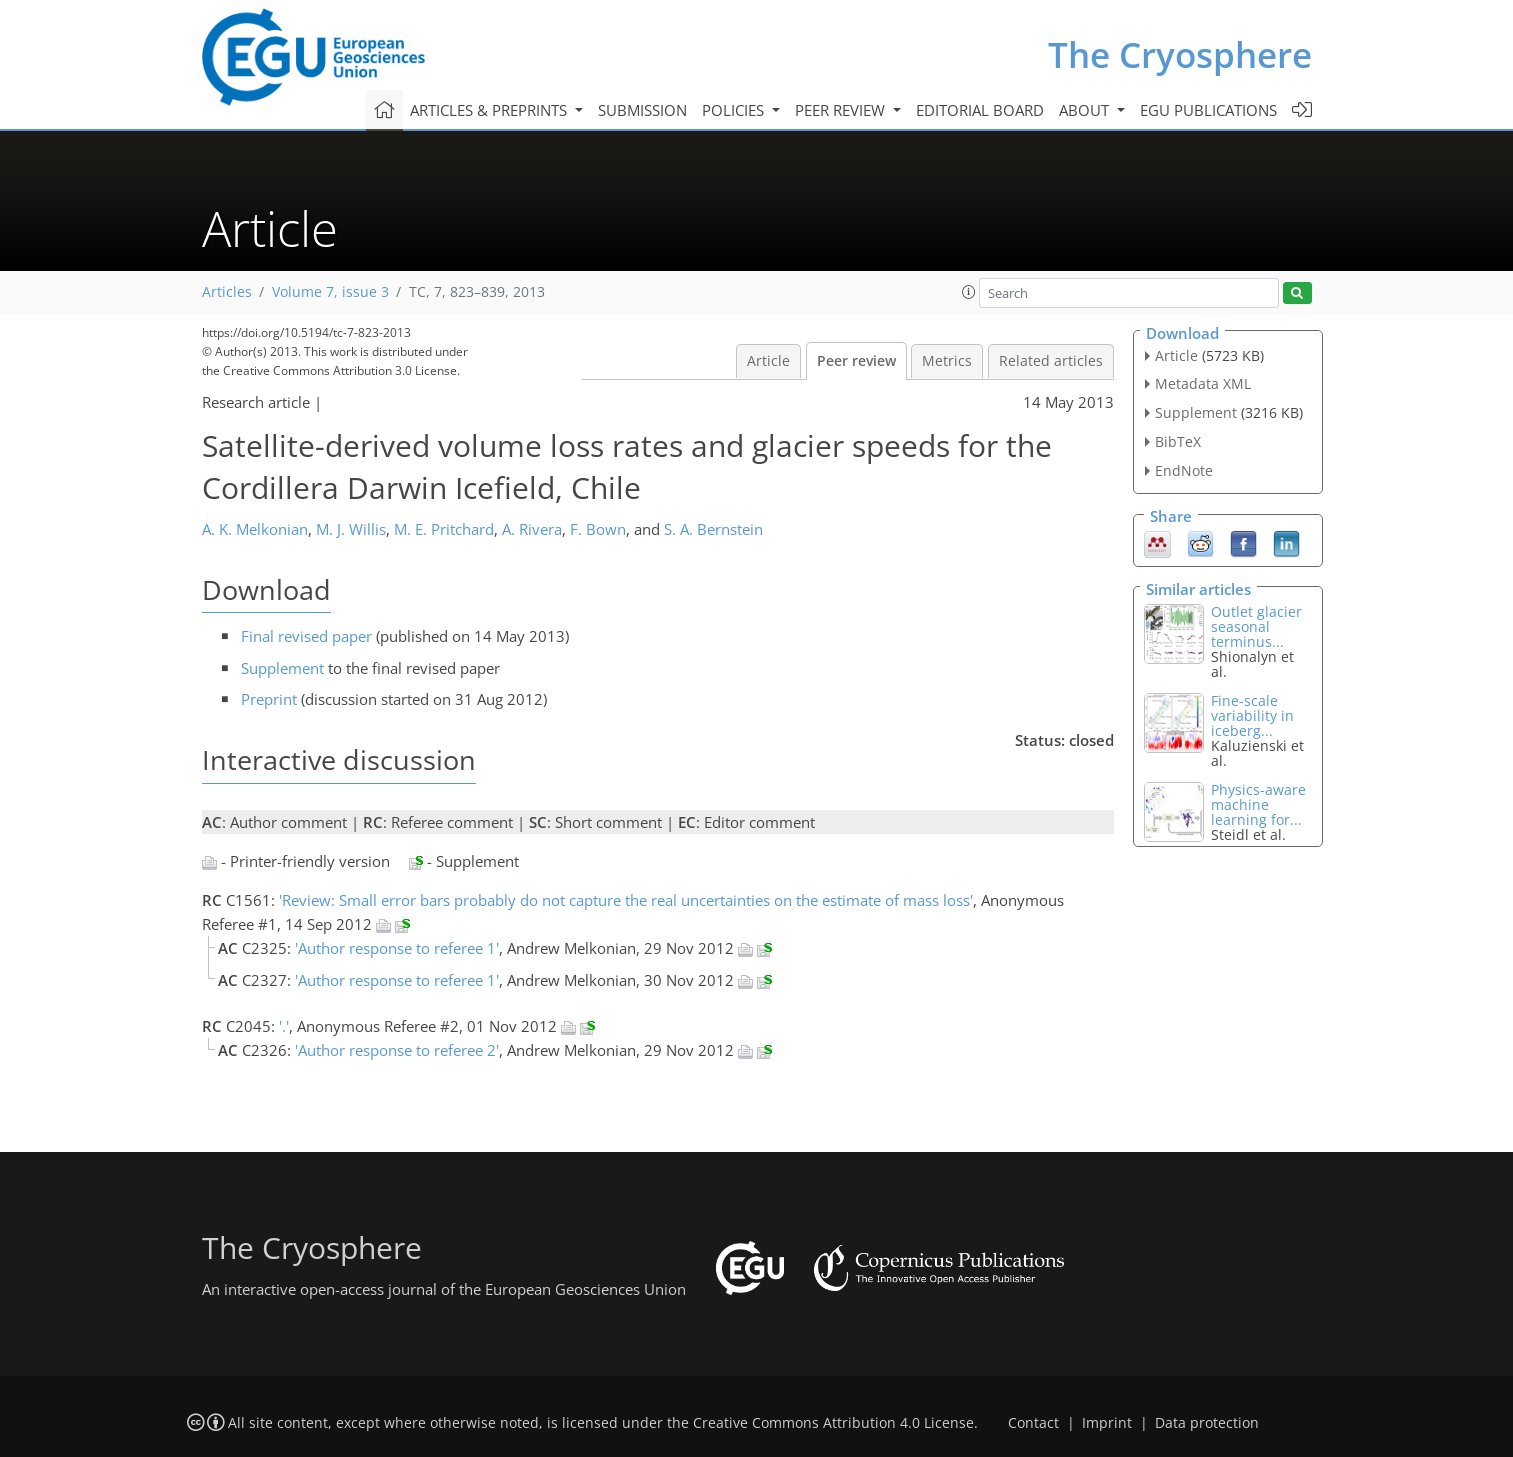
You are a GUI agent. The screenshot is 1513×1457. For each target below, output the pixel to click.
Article (768, 361)
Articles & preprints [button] (490, 110)
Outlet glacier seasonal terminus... (1256, 626)
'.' (284, 1026)
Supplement (282, 668)
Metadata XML (1203, 383)
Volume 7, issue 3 (330, 292)
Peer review (856, 361)
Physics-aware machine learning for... (1258, 804)
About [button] (1086, 110)
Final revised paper (306, 636)
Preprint (269, 699)
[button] (969, 292)
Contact (1033, 1423)
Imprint (1107, 1423)
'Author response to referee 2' (397, 1050)
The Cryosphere (1180, 54)
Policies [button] (735, 110)
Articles (227, 292)
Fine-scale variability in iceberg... (1252, 715)
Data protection (1207, 1423)
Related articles (1051, 361)
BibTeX (1178, 441)
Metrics (947, 361)
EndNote (1184, 470)
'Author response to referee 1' (397, 948)
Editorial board (980, 110)
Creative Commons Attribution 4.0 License (833, 1423)
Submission (642, 110)
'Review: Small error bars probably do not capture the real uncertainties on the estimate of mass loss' (626, 900)
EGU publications (1208, 110)
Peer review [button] (842, 110)
